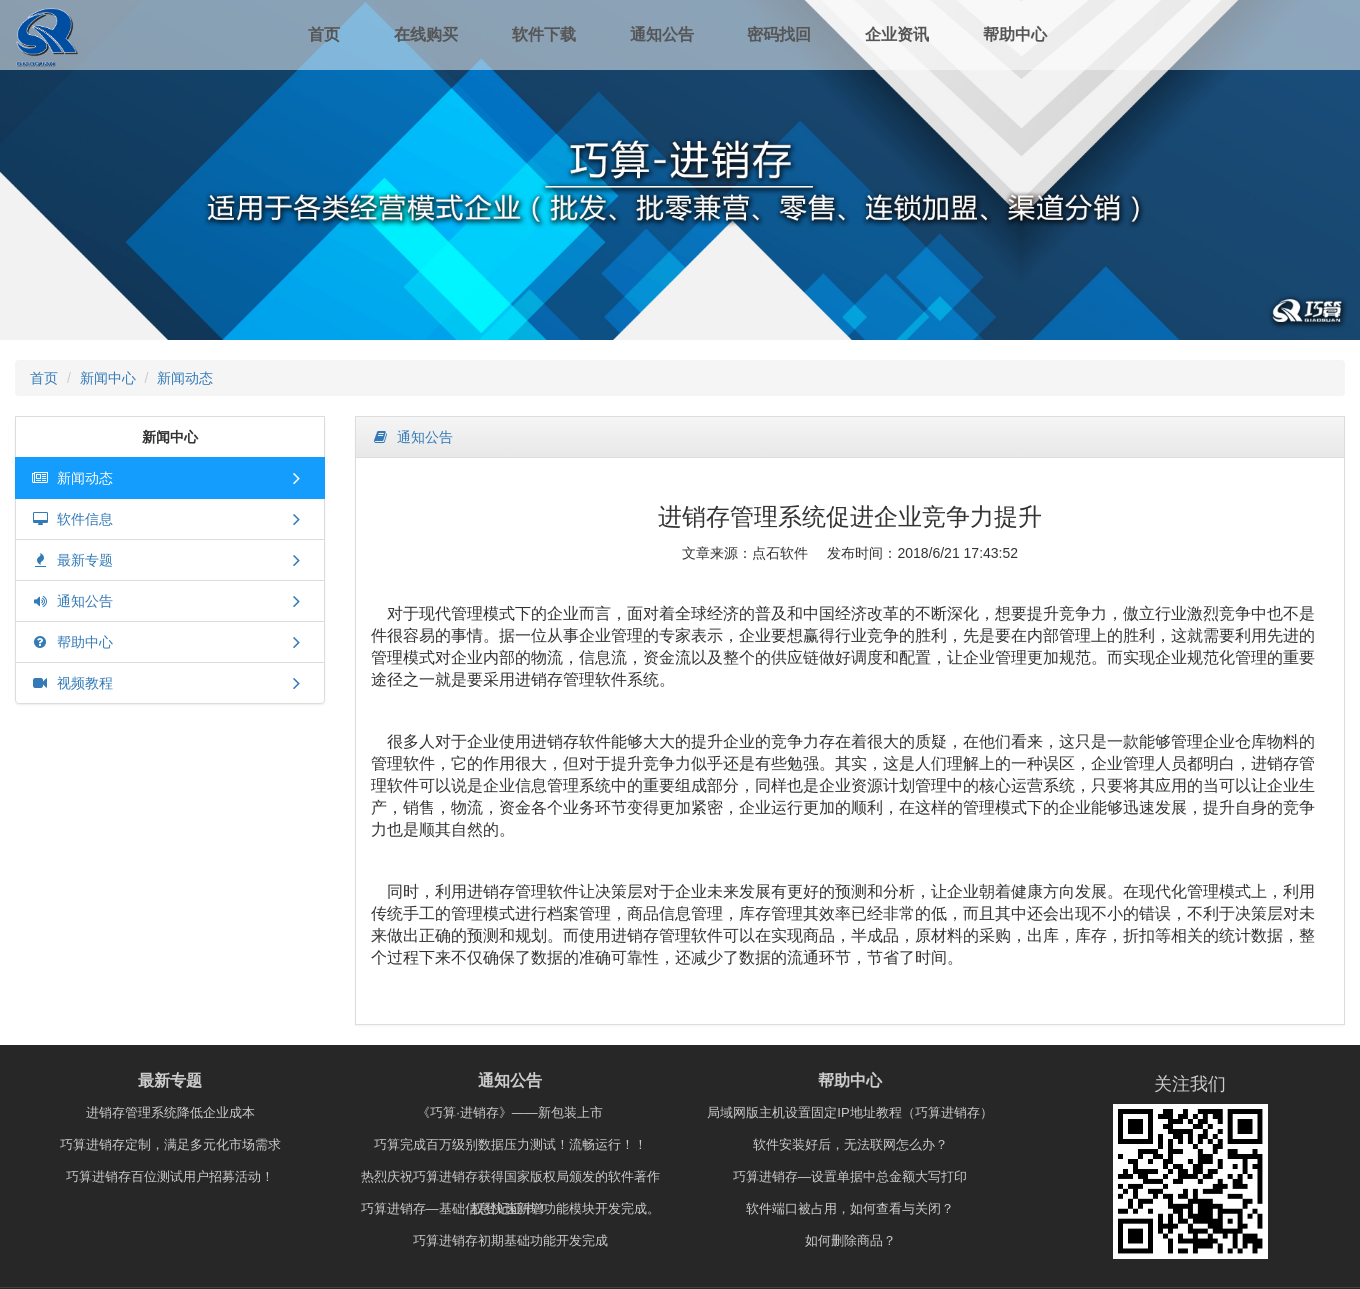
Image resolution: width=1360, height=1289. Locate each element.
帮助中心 (1015, 34)
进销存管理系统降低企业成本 (170, 1112)
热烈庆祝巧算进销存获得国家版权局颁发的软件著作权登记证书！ (510, 1181)
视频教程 (72, 683)
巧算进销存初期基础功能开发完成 (510, 1240)
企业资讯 (897, 34)
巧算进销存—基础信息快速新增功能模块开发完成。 (510, 1208)
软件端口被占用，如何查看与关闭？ (850, 1208)
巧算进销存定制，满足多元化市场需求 (170, 1144)
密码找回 (779, 34)
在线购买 (426, 34)
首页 (324, 34)
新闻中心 (108, 378)
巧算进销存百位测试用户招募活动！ (170, 1176)
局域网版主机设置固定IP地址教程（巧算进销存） (849, 1112)
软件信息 (72, 519)
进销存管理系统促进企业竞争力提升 (850, 516)
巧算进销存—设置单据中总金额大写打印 (850, 1176)
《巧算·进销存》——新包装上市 (510, 1112)
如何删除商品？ (850, 1240)
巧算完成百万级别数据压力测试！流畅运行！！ (510, 1144)
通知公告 (662, 34)
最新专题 (72, 560)
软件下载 (544, 34)
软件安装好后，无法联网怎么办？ (850, 1144)
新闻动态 (185, 378)
